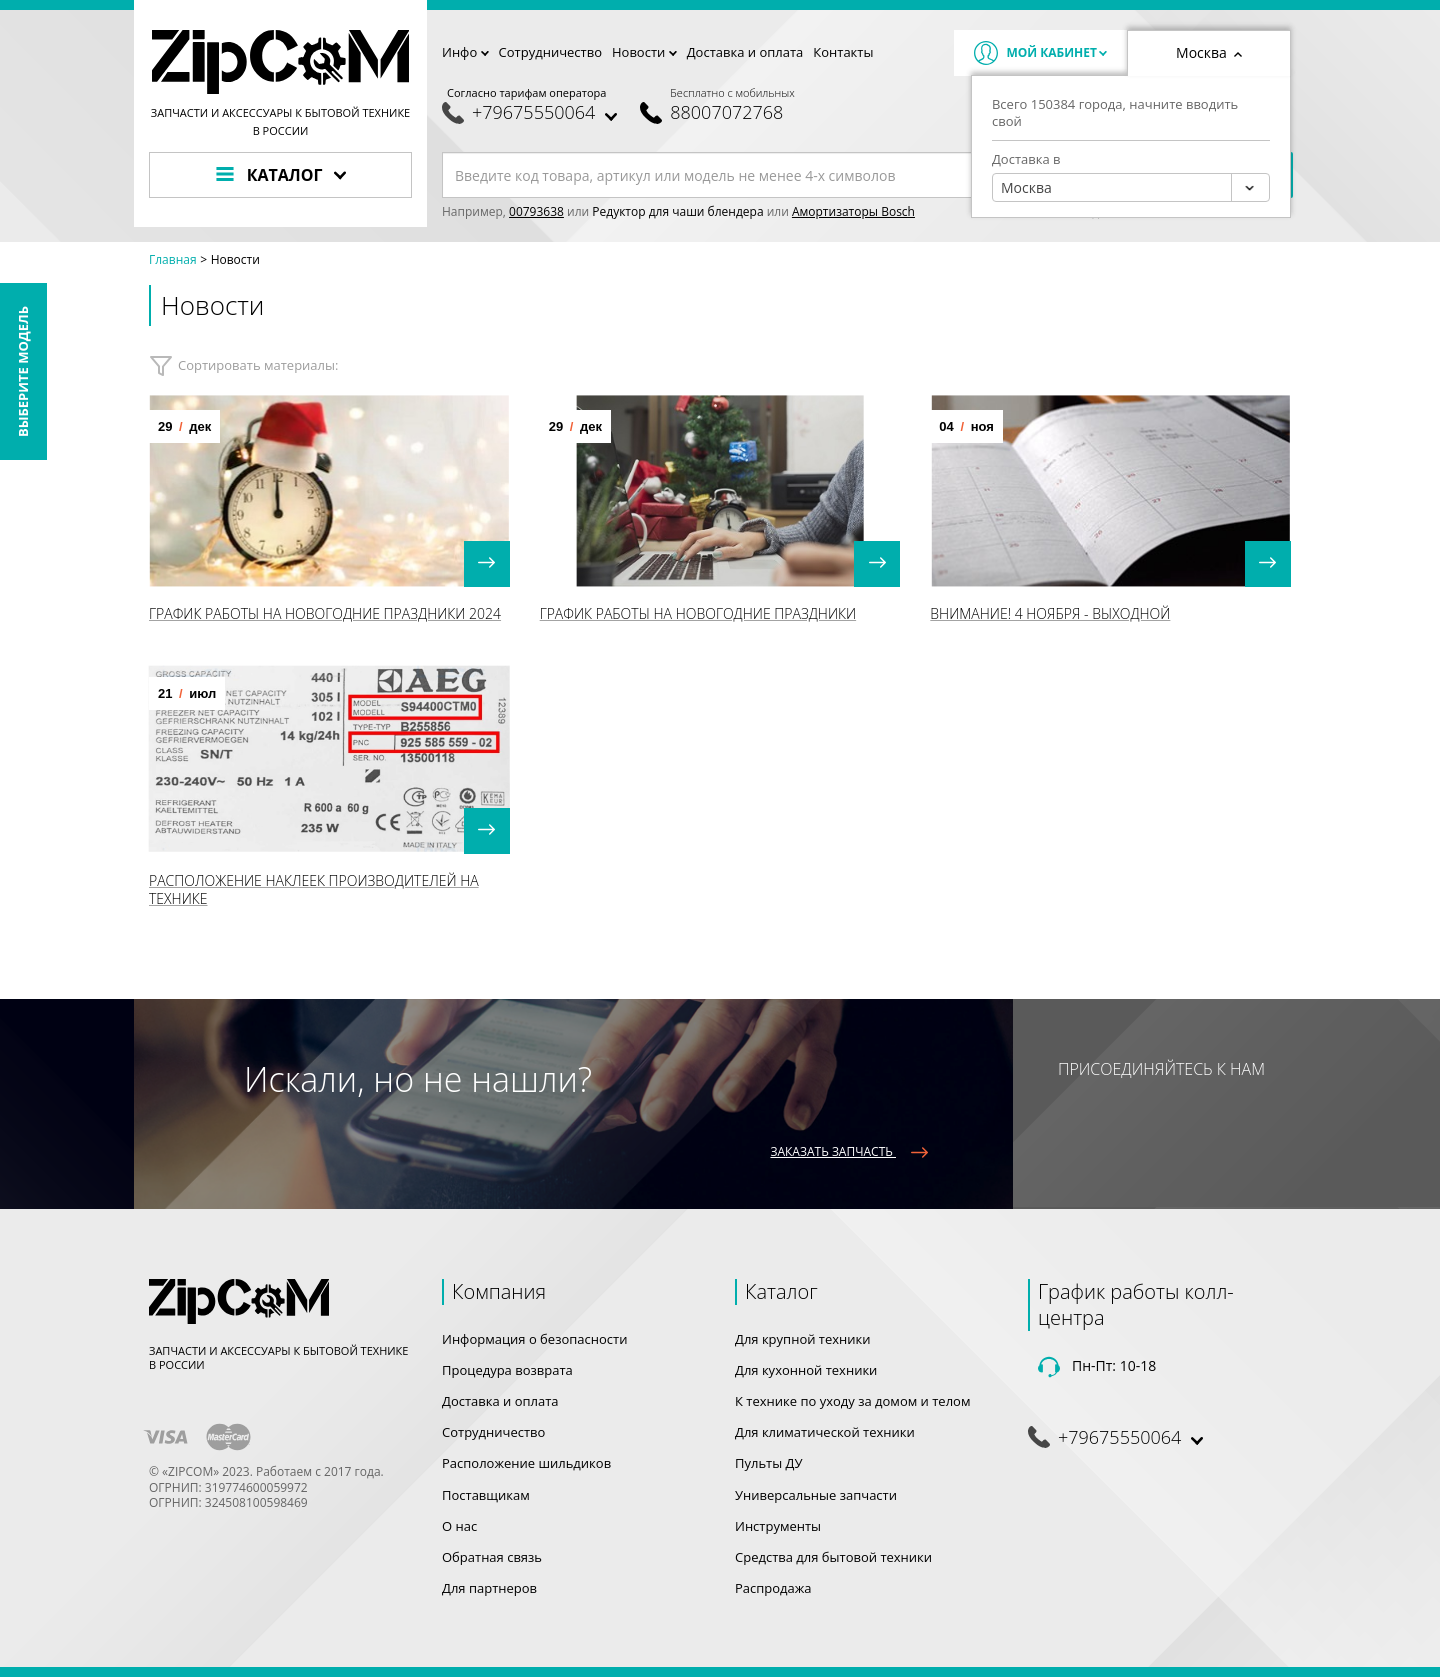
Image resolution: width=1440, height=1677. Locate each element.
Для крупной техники (803, 1339)
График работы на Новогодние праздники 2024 (325, 613)
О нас (459, 1526)
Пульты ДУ (769, 1463)
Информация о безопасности (534, 1339)
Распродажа (773, 1588)
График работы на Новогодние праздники (698, 613)
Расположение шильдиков (526, 1463)
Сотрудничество (550, 52)
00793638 (536, 211)
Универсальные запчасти (816, 1495)
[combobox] (1131, 187)
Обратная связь (492, 1557)
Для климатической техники (825, 1432)
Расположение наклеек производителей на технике (314, 889)
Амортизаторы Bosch (853, 211)
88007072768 (726, 112)
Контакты (843, 52)
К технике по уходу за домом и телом (852, 1401)
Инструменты (778, 1526)
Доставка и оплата (745, 52)
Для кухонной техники (806, 1370)
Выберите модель (23, 371)
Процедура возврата (507, 1370)
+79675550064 (533, 112)
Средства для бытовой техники (833, 1557)
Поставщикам (486, 1495)
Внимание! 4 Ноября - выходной (1050, 613)
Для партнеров (489, 1588)
